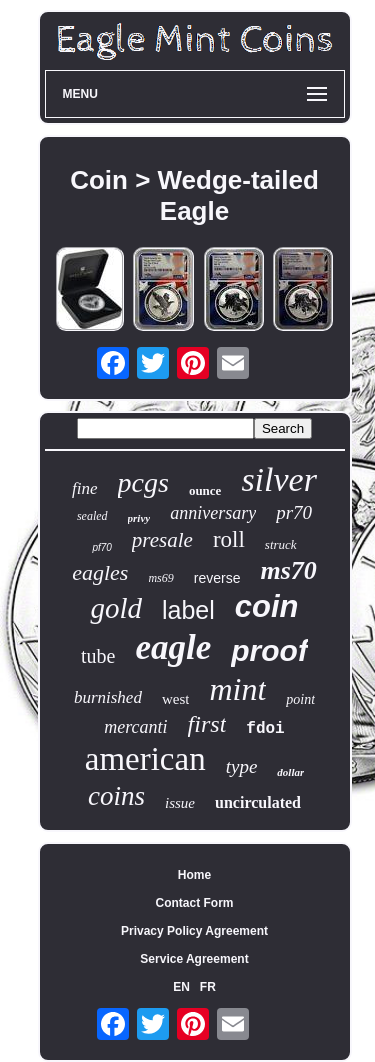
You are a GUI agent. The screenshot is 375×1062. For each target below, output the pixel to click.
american (145, 759)
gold (116, 608)
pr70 (294, 512)
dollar (290, 772)
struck (281, 544)
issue (180, 803)
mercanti (135, 727)
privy (139, 518)
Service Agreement (194, 959)
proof (269, 650)
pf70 (101, 547)
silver (279, 479)
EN (181, 987)
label (188, 610)
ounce (205, 490)
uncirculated (258, 802)
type (242, 766)
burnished (108, 697)
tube (98, 656)
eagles (100, 572)
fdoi (265, 729)
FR (208, 987)
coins (116, 796)
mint (237, 689)
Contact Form (195, 903)
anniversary (213, 513)
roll (229, 539)
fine (85, 488)
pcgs (143, 482)
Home (194, 875)
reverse (217, 578)
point (300, 699)
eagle (174, 647)
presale (162, 540)
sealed (92, 516)
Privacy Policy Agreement (194, 931)
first (207, 724)
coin (267, 606)
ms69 (160, 578)
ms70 (288, 570)
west (176, 699)
